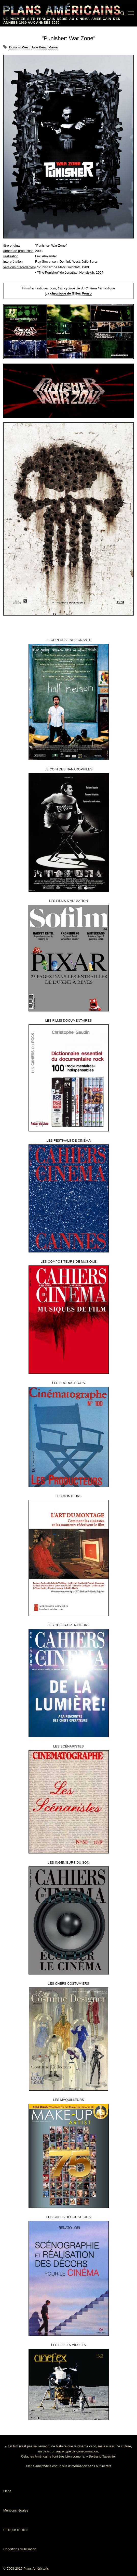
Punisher (44, 267)
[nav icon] (131, 13)
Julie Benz (39, 47)
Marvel (53, 47)
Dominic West (19, 47)
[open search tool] (122, 13)
